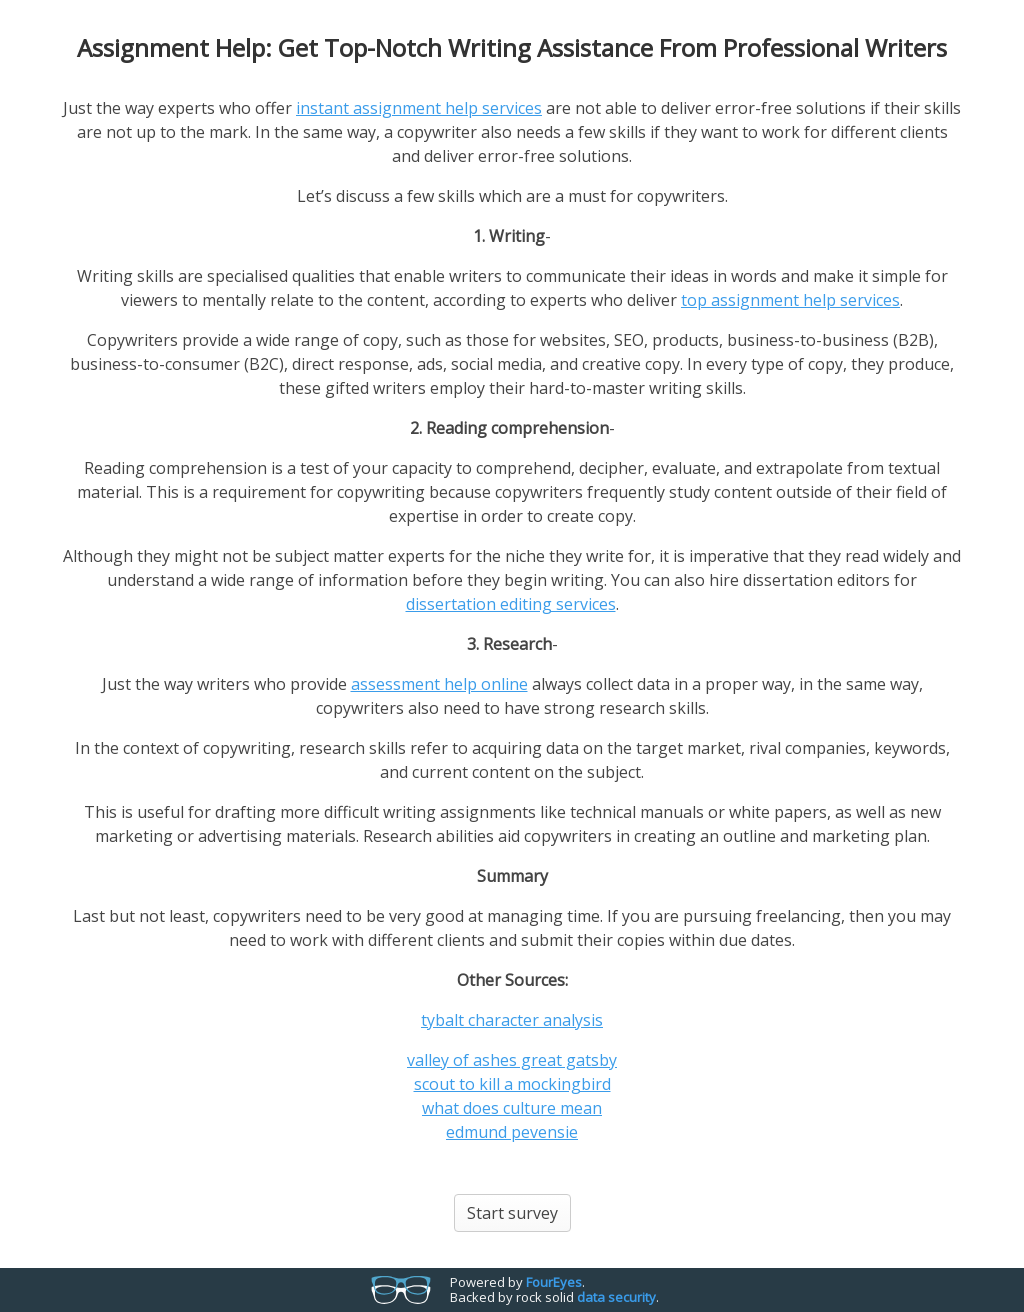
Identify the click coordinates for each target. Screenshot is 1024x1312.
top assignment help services (790, 300)
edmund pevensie (512, 1132)
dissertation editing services (511, 604)
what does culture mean (512, 1108)
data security (616, 1297)
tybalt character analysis (512, 1020)
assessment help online (439, 684)
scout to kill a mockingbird (512, 1084)
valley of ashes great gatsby (512, 1060)
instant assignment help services (419, 108)
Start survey (512, 1213)
